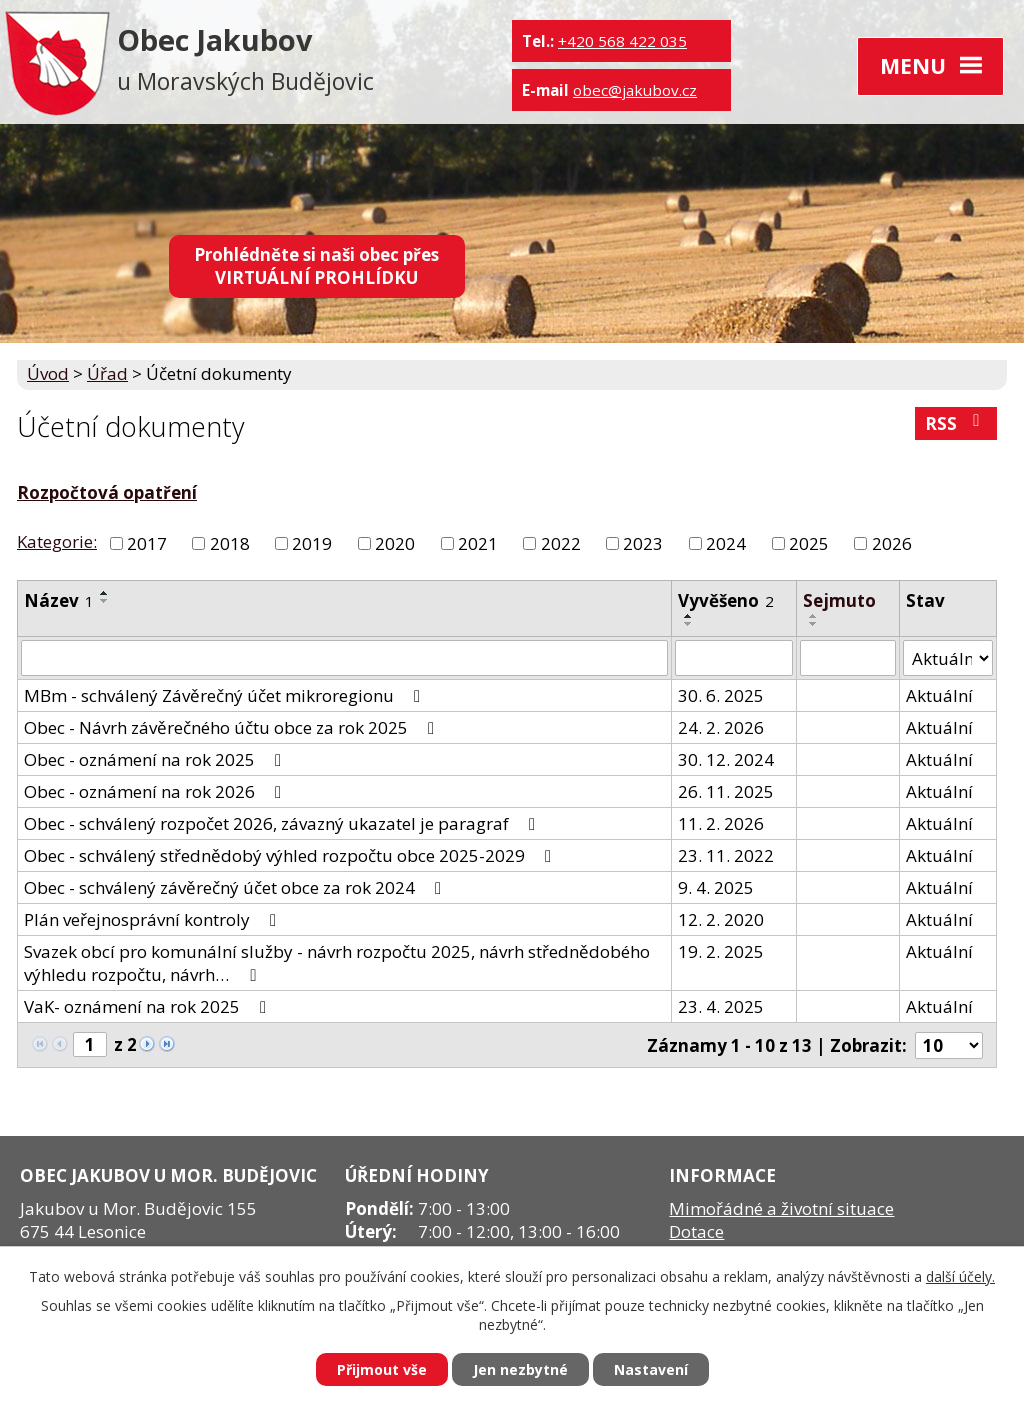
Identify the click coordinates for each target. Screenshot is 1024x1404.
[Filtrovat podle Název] (344, 658)
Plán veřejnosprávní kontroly (154, 919)
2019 (312, 543)
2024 (726, 543)
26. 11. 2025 (726, 791)
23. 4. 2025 (721, 1006)
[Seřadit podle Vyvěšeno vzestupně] (689, 616)
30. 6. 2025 (721, 695)
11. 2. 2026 (721, 823)
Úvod (48, 373)
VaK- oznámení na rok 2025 (149, 1006)
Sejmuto (839, 600)
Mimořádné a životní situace (781, 1208)
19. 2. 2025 (721, 951)
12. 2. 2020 (721, 919)
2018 (230, 543)
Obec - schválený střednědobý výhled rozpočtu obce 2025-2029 (291, 855)
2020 (395, 543)
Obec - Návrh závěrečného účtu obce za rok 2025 (233, 727)
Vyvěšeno (726, 600)
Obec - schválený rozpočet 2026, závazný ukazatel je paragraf (283, 823)
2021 (478, 543)
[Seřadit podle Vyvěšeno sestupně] (689, 624)
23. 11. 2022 (726, 855)
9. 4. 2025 (716, 887)
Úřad (107, 373)
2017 (147, 543)
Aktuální (939, 695)
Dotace (696, 1231)
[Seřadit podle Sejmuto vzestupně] (814, 616)
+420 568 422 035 (622, 41)
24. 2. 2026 (721, 727)
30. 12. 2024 (726, 759)
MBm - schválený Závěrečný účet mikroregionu (226, 695)
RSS (956, 423)
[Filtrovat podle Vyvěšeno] (734, 658)
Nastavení (651, 1369)
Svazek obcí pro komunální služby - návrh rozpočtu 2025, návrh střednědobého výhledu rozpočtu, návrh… (337, 963)
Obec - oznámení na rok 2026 (156, 791)
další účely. (960, 1276)
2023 (643, 543)
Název (59, 600)
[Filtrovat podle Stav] (948, 658)
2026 (892, 543)
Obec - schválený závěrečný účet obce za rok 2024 (236, 887)
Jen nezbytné (520, 1369)
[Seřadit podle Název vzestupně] (105, 593)
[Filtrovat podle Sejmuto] (848, 658)
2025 (809, 543)
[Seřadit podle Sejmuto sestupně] (814, 624)
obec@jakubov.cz (635, 90)
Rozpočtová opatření (107, 492)
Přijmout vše (382, 1369)
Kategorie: (57, 541)
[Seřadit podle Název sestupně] (105, 601)
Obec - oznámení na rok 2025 (156, 759)
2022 (561, 543)
